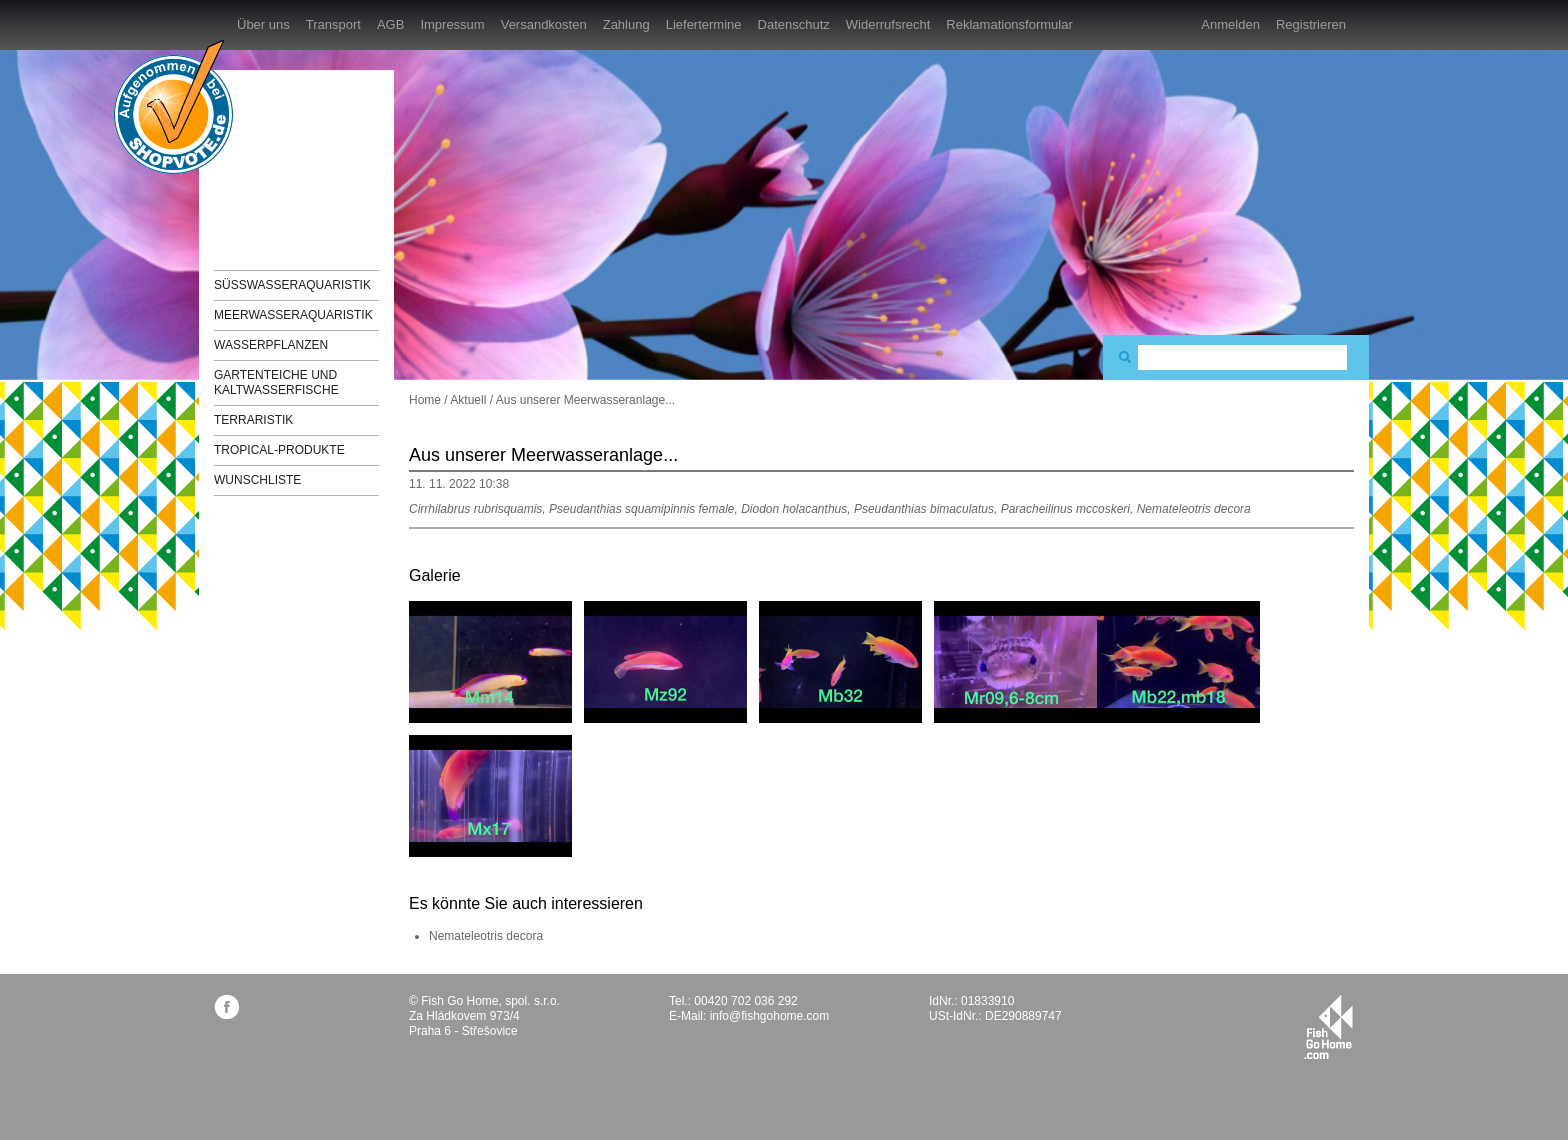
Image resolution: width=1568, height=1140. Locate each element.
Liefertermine (704, 24)
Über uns (263, 24)
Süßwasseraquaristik (292, 285)
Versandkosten (544, 24)
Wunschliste (257, 480)
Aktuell (468, 400)
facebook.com (226, 1006)
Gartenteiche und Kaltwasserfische (276, 382)
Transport (333, 24)
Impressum (452, 24)
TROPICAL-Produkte (279, 450)
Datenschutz (794, 24)
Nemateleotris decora (486, 936)
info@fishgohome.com (770, 1016)
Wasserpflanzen (271, 345)
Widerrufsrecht (888, 24)
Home (425, 400)
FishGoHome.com (269, 157)
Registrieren (1311, 24)
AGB (390, 24)
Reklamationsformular (1009, 24)
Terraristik (253, 420)
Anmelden (1230, 24)
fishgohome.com (1328, 1027)
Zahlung (626, 24)
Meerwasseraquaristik (293, 315)
